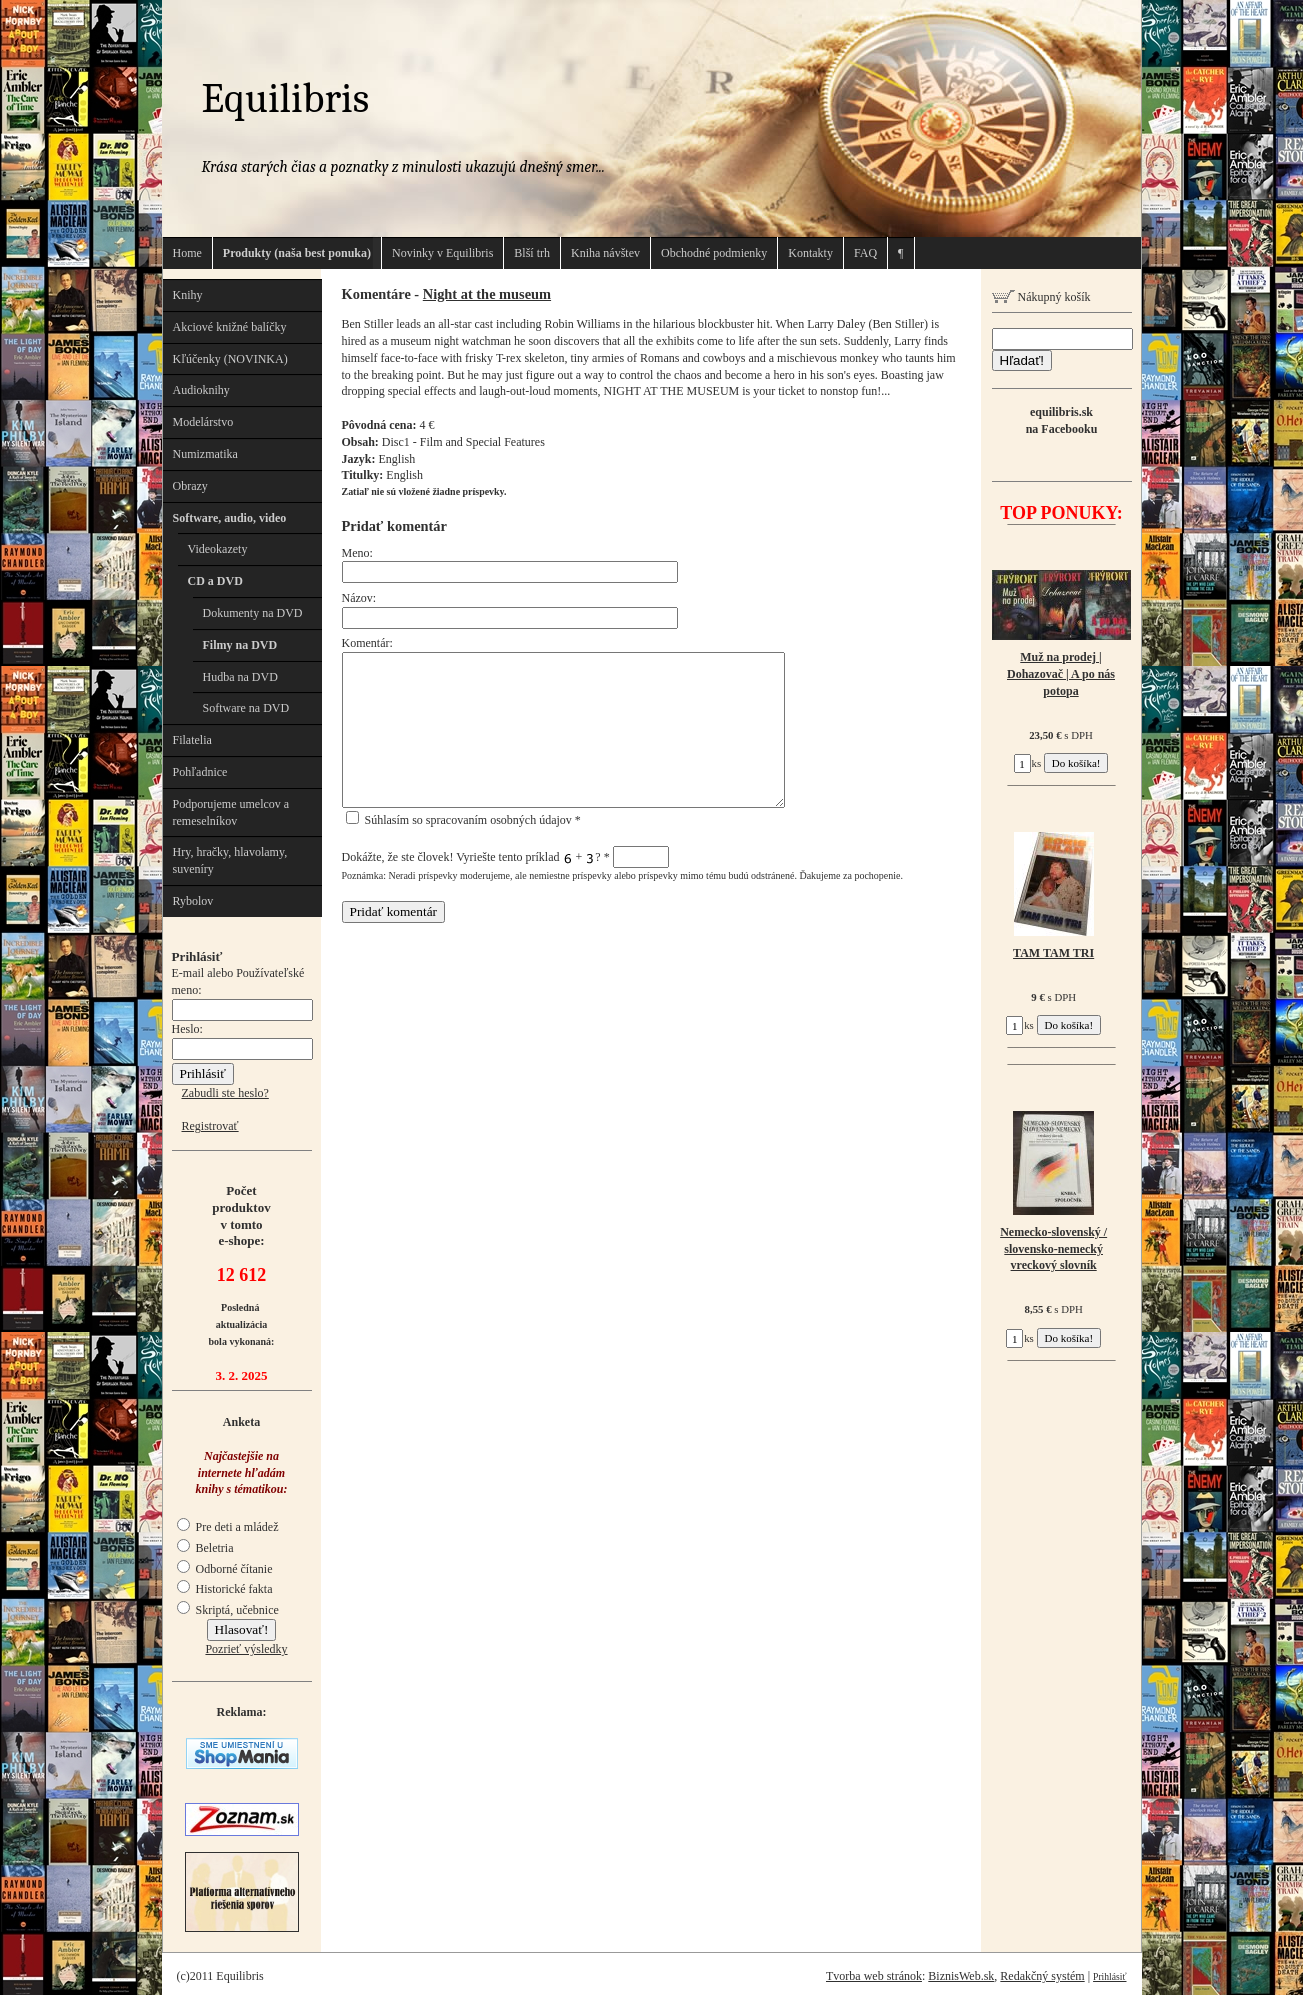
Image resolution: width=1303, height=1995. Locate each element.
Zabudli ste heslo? (225, 1093)
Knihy (188, 295)
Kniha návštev (605, 253)
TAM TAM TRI (1053, 953)
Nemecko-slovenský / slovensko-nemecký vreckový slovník (1053, 1249)
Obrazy (190, 486)
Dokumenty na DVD (253, 613)
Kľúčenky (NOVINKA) (230, 359)
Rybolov (193, 901)
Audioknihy (201, 390)
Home (187, 253)
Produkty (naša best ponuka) (297, 253)
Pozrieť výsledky (246, 1649)
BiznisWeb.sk (961, 1976)
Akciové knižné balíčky (230, 327)
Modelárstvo (203, 422)
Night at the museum (487, 294)
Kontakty (810, 253)
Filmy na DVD (240, 645)
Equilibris (286, 98)
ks (1028, 763)
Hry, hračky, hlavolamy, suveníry (230, 860)
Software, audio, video (230, 518)
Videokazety (218, 549)
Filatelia (192, 740)
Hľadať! (1022, 360)
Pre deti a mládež (228, 1527)
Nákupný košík (1041, 297)
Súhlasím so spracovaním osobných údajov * (463, 820)
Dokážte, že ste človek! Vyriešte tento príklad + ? (505, 857)
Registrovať (210, 1126)
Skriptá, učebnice (228, 1610)
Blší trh (532, 253)
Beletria (205, 1548)
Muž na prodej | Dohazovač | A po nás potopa (1061, 674)
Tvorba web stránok (874, 1976)
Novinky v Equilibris (442, 253)
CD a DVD (215, 581)
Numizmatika (205, 454)
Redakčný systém (1042, 1976)
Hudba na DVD (240, 677)
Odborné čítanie (225, 1569)
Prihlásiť (1109, 1976)
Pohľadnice (200, 772)
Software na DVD (246, 708)
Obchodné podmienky (714, 253)
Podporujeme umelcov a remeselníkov (231, 812)
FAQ (865, 253)
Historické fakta (225, 1589)
